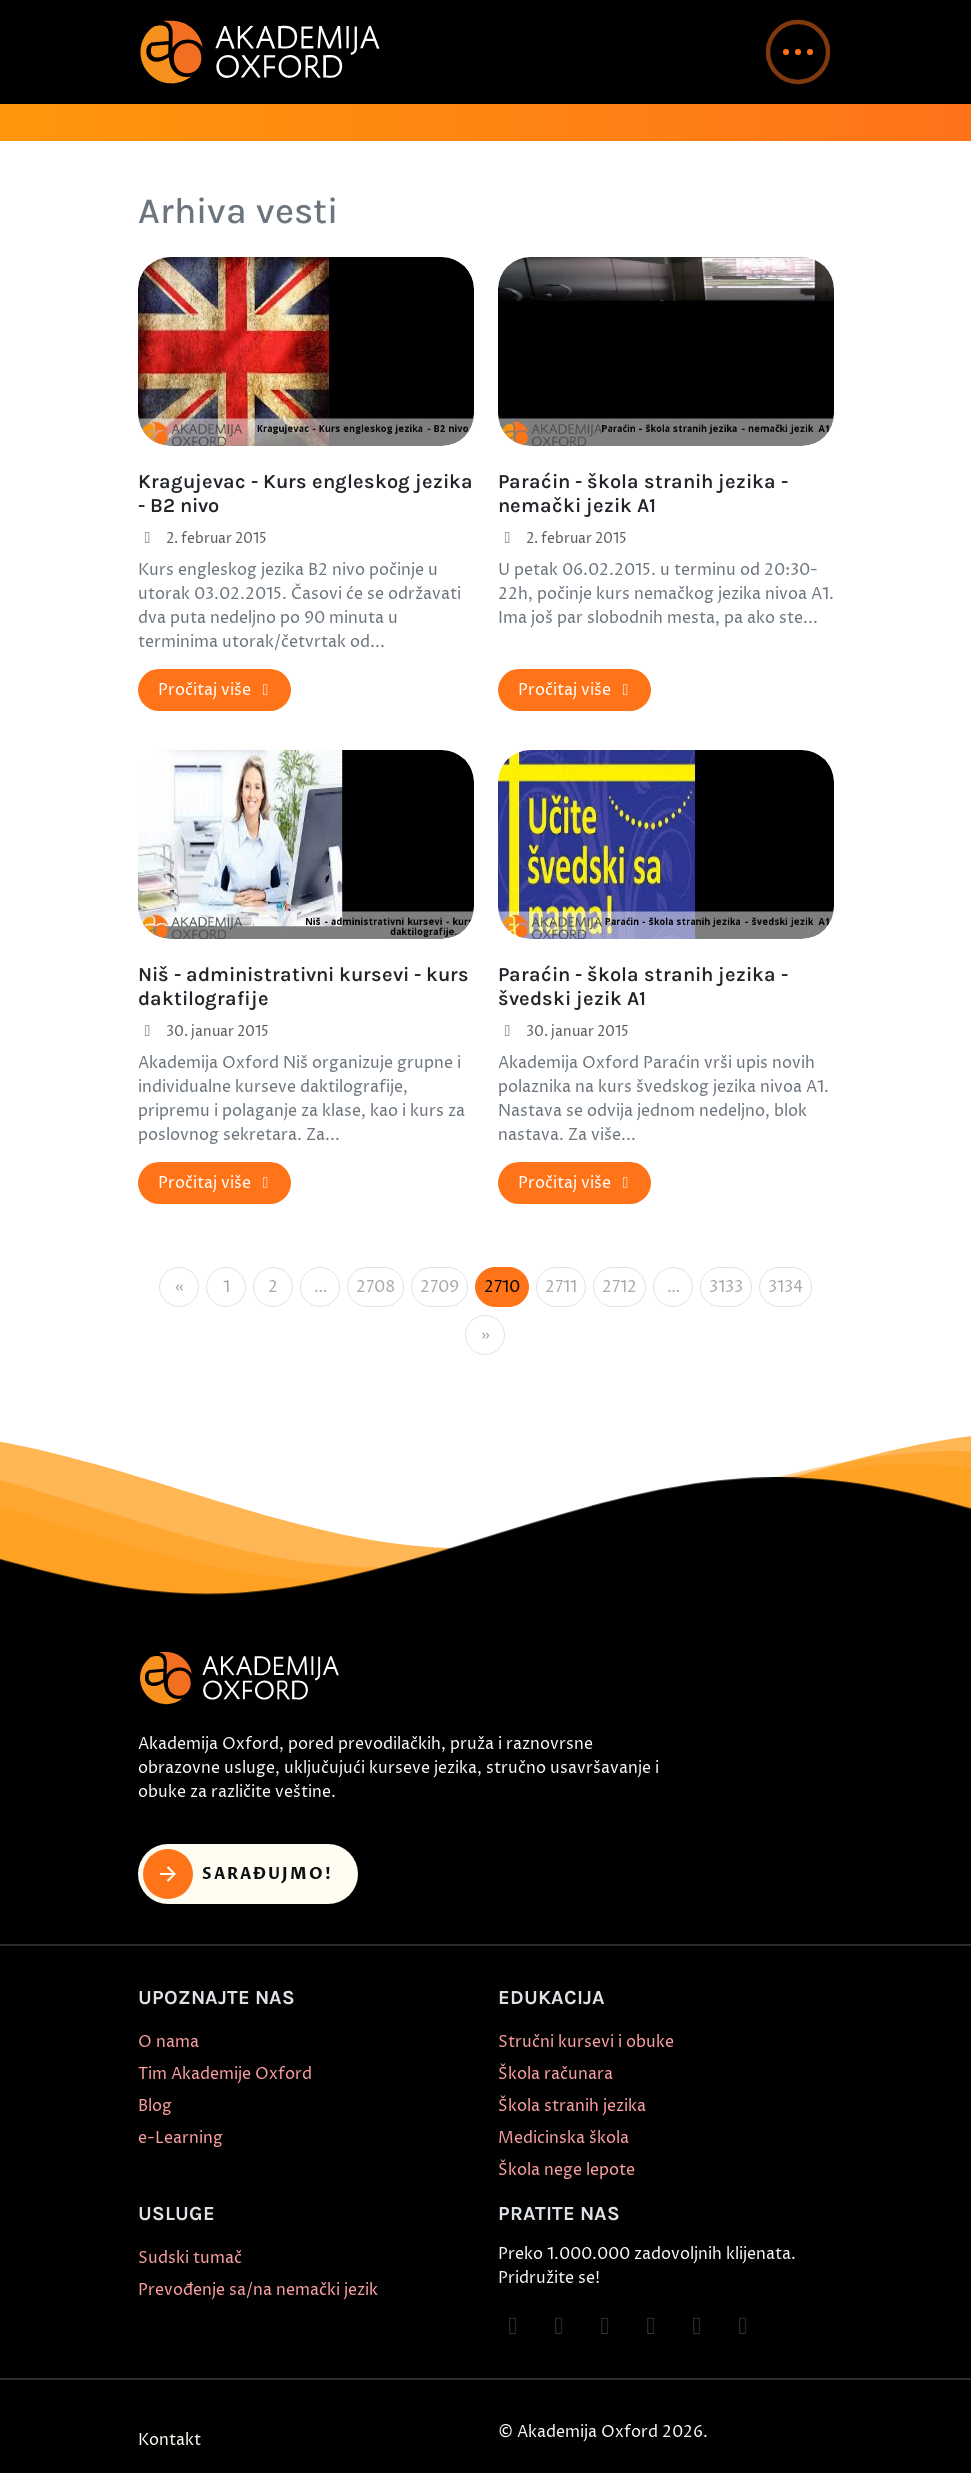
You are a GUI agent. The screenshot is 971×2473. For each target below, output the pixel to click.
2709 (439, 1287)
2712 (619, 1287)
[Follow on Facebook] (513, 2326)
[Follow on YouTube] (651, 2326)
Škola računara (555, 2074)
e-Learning (180, 2138)
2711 (561, 1287)
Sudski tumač (190, 2258)
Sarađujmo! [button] (238, 1874)
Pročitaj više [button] (217, 690)
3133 (726, 1287)
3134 (785, 1287)
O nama (168, 2042)
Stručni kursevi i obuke (586, 2042)
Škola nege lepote (566, 2170)
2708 (375, 1287)
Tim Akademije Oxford (225, 2074)
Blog (155, 2106)
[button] (798, 52)
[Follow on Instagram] (559, 2326)
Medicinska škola (563, 2138)
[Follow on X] (697, 2326)
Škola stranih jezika (572, 2106)
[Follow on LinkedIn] (743, 2326)
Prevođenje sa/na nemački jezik (258, 2290)
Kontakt (169, 2440)
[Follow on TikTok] (605, 2326)
